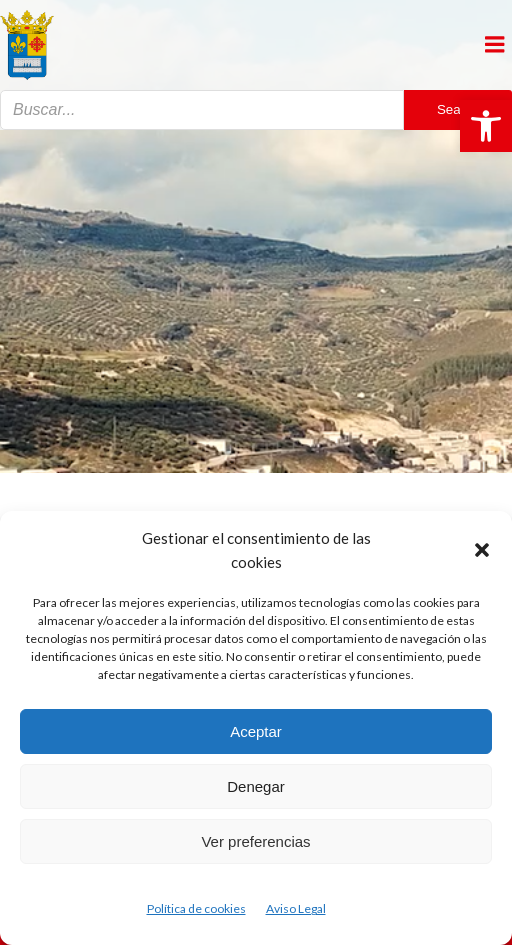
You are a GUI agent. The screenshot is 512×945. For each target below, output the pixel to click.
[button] (486, 126)
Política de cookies (196, 908)
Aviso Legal (296, 908)
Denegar (256, 786)
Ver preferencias (255, 841)
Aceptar (256, 731)
